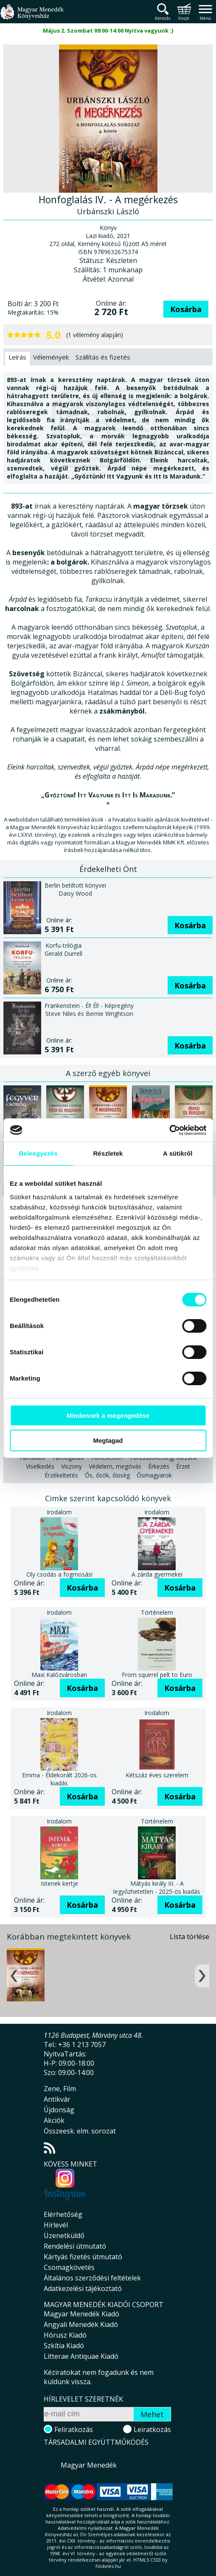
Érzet (183, 1466)
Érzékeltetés (61, 1475)
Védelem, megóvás (115, 1466)
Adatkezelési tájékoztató (83, 2288)
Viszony (71, 1466)
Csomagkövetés (69, 2267)
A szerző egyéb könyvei (108, 1073)
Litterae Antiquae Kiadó (81, 2356)
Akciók (54, 2120)
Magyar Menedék (89, 2465)
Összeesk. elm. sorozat (80, 2131)
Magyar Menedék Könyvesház (32, 17)
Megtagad (108, 1440)
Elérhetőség (63, 2214)
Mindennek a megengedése (108, 1415)
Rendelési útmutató (75, 2246)
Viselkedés (40, 1466)
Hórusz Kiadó (65, 2335)
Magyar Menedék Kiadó (81, 2314)
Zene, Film (60, 2088)
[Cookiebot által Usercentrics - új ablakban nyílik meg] (169, 1130)
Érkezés (158, 1466)
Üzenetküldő (64, 2235)
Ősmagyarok (154, 1475)
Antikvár (57, 2099)
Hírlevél (56, 2225)
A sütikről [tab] (178, 1153)
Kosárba (186, 309)
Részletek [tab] (108, 1153)
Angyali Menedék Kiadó (81, 2324)
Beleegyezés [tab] (38, 1153)
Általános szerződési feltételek (92, 2278)
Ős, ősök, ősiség (107, 1475)
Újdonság (59, 2109)
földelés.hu (108, 2566)
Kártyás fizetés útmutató (83, 2256)
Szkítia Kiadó (64, 2345)
